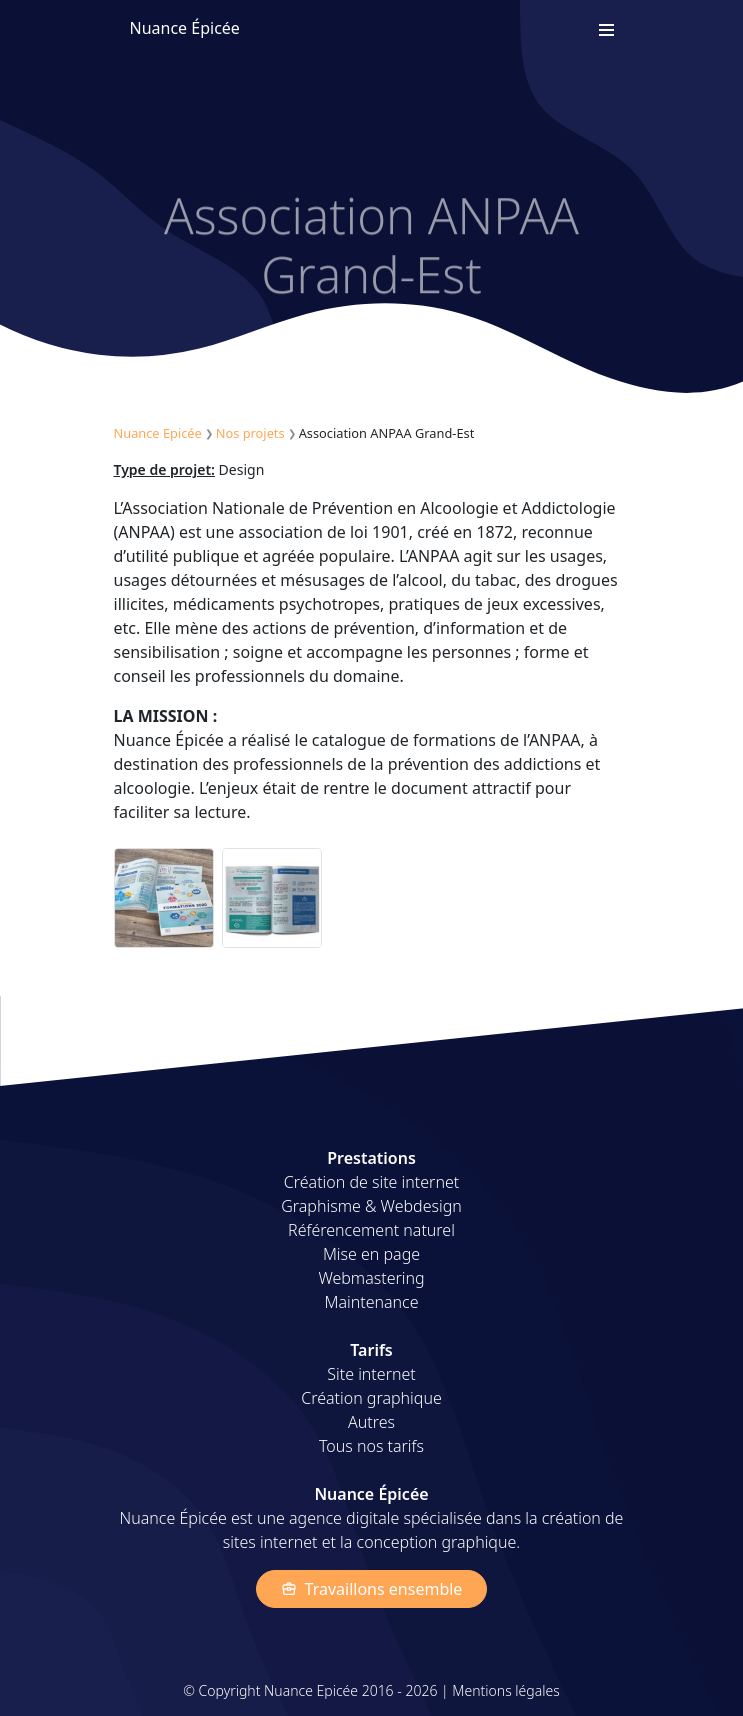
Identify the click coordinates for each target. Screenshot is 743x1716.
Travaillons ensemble (372, 1589)
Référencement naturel (371, 1230)
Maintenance (371, 1302)
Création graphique (371, 1398)
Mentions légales (505, 1690)
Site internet (371, 1374)
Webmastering (371, 1278)
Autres (371, 1422)
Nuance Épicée (185, 28)
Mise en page (371, 1254)
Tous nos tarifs (371, 1446)
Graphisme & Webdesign (371, 1206)
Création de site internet (371, 1182)
